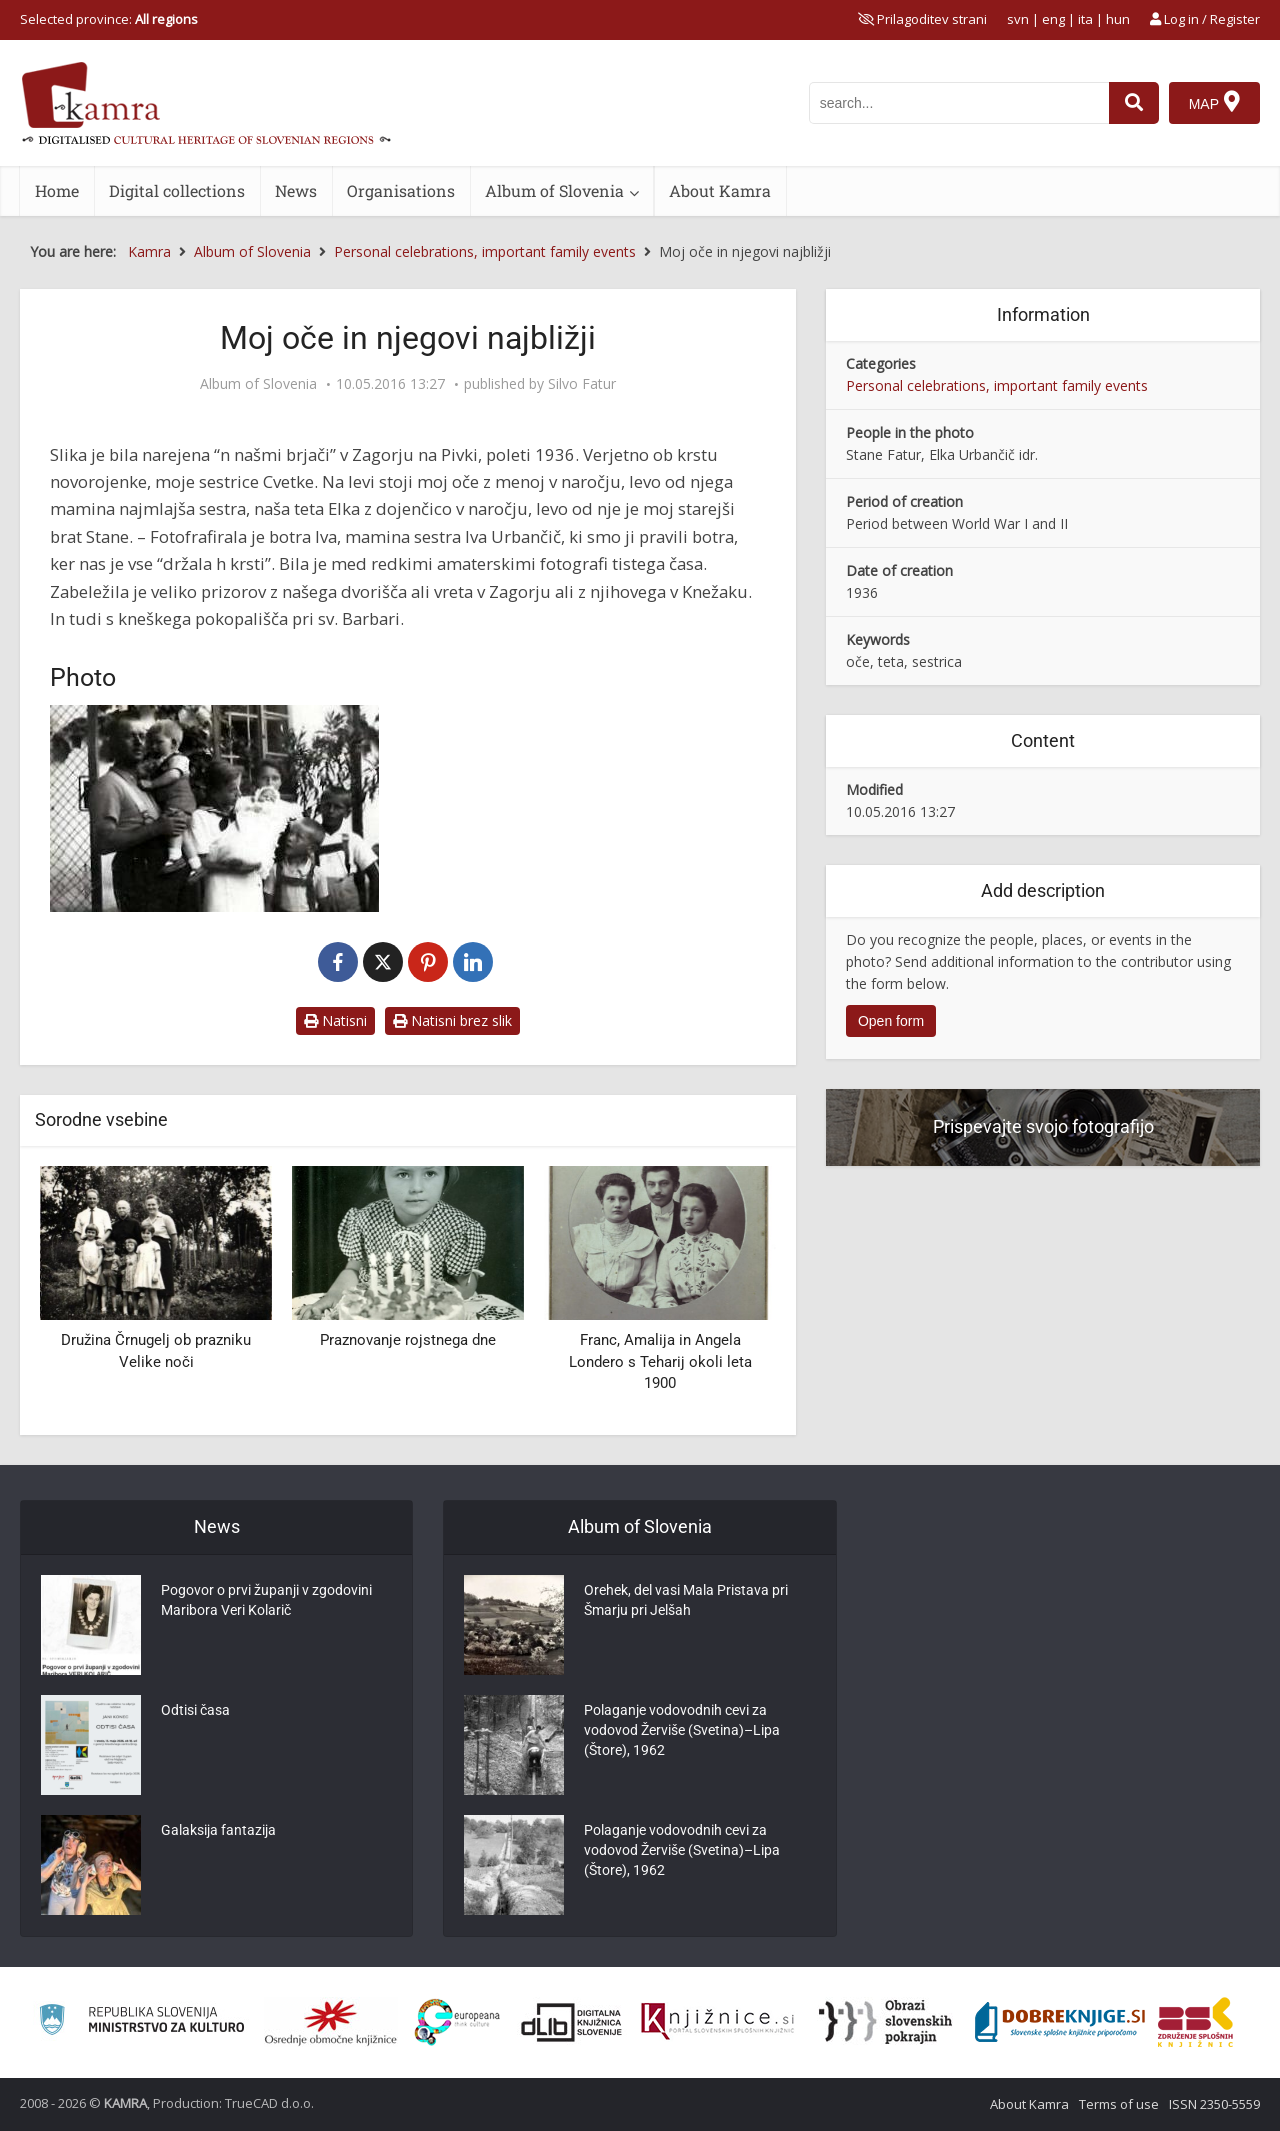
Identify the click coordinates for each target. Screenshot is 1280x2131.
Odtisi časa (195, 1710)
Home (57, 190)
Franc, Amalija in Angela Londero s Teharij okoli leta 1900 (660, 1361)
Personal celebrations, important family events (997, 385)
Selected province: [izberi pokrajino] (109, 19)
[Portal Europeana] (457, 2022)
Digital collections (177, 190)
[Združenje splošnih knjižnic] (1195, 2022)
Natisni (335, 1020)
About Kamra (720, 190)
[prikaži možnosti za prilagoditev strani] (922, 19)
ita (1085, 19)
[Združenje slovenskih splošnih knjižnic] (717, 2022)
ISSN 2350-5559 (1214, 2104)
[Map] (1214, 103)
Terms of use (1119, 2104)
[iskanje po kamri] (959, 103)
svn (1018, 19)
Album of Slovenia (554, 190)
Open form (891, 1021)
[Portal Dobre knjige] (1060, 2022)
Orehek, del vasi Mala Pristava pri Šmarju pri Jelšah (686, 1600)
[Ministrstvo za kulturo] (141, 2022)
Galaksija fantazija (218, 1830)
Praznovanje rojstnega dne (408, 1340)
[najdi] (1134, 103)
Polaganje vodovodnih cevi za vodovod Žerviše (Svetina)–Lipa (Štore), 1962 (682, 1730)
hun (1118, 19)
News (296, 190)
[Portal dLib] (572, 2022)
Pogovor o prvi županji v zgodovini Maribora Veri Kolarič (266, 1600)
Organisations (401, 190)
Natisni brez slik (452, 1020)
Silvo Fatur (582, 384)
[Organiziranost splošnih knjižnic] (331, 2022)
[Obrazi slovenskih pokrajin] (885, 2022)
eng (1053, 19)
